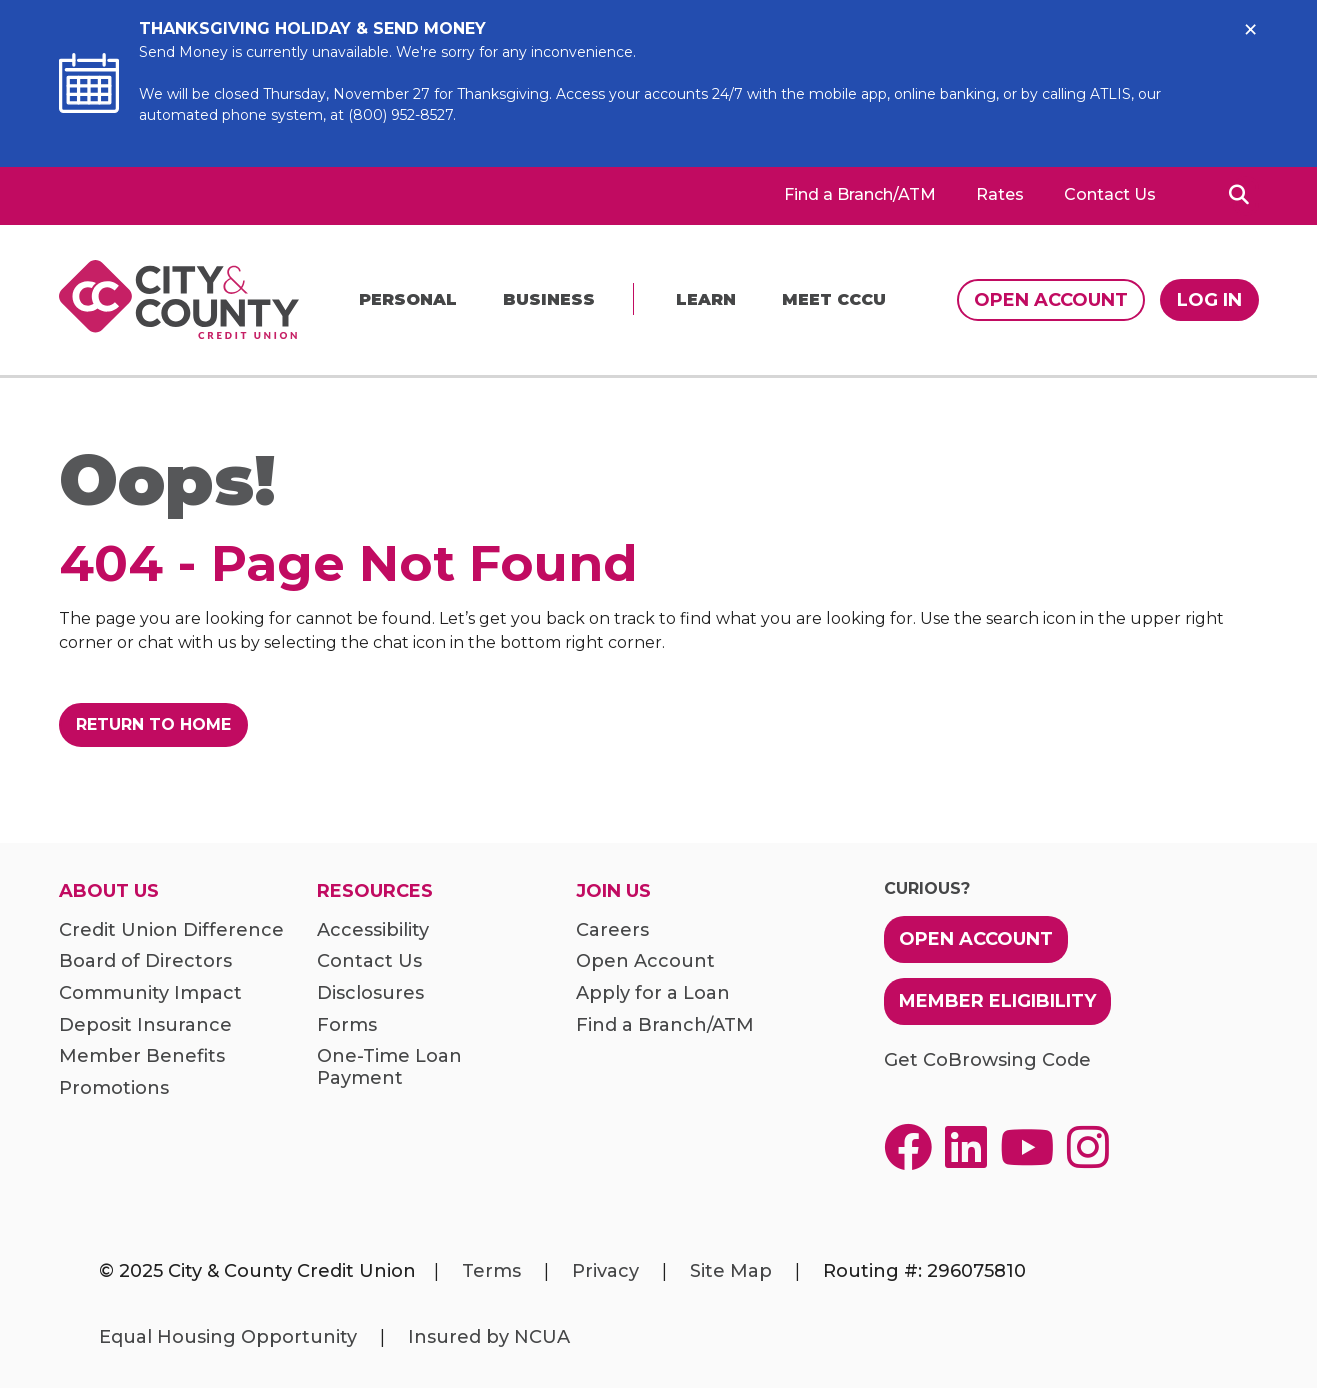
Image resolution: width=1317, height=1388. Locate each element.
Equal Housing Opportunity (228, 1337)
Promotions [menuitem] (114, 1088)
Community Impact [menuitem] (150, 993)
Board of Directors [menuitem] (145, 961)
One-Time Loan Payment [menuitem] (389, 1067)
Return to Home (153, 724)
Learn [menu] (706, 299)
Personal (408, 299)
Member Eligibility (997, 1001)
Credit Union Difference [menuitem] (171, 930)
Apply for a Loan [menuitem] (653, 993)
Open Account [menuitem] (645, 961)
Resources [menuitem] (375, 892)
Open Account (1051, 300)
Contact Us (1110, 195)
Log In (1209, 300)
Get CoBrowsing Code (987, 1060)
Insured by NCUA (489, 1337)
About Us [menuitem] (109, 892)
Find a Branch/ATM (860, 195)
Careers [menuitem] (612, 930)
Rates (1000, 195)
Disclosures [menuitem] (370, 993)
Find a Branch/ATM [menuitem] (665, 1025)
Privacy (605, 1271)
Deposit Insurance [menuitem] (145, 1025)
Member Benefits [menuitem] (142, 1056)
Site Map (731, 1271)
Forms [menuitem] (347, 1025)
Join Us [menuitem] (613, 892)
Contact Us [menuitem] (369, 961)
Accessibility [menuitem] (373, 930)
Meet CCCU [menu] (834, 299)
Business (549, 299)
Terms (491, 1271)
